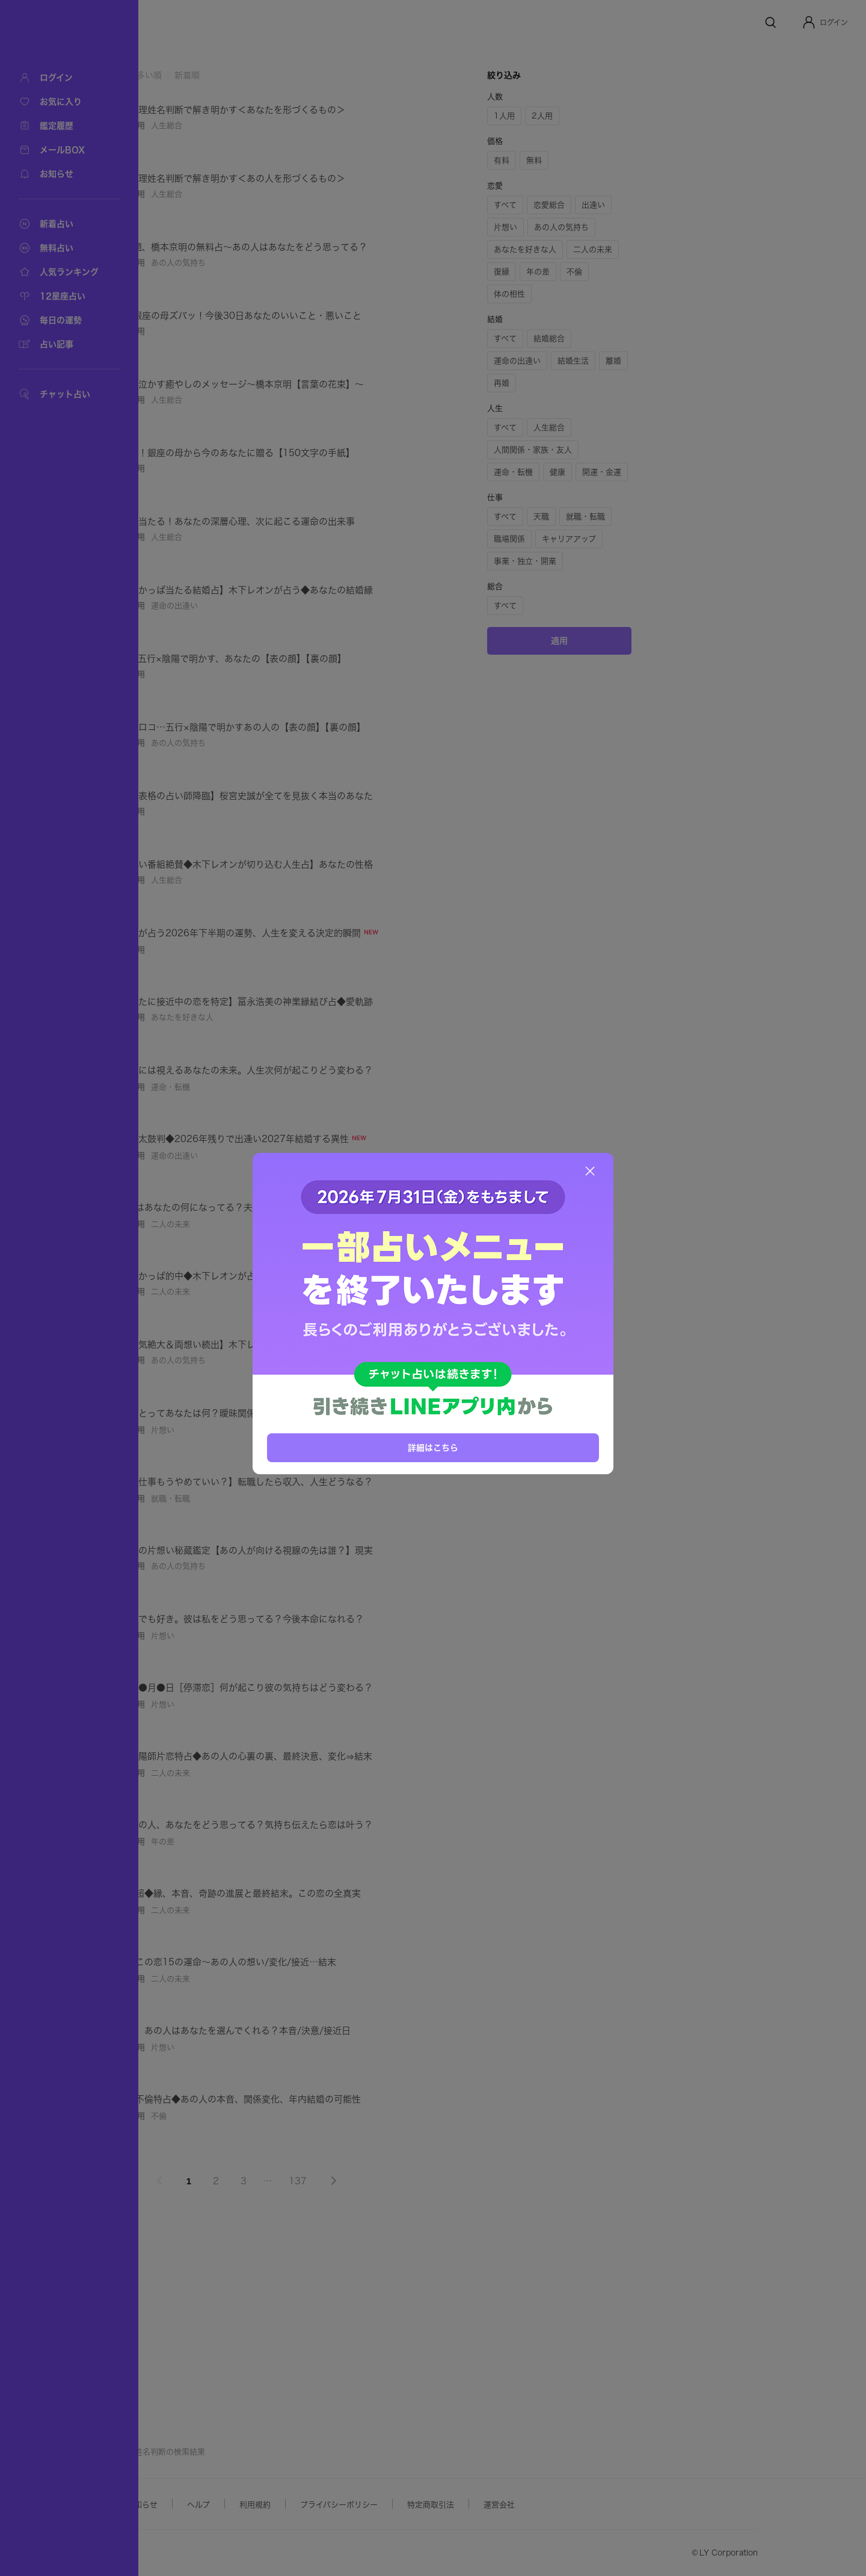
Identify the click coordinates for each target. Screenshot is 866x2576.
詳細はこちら (433, 1446)
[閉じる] (590, 1171)
